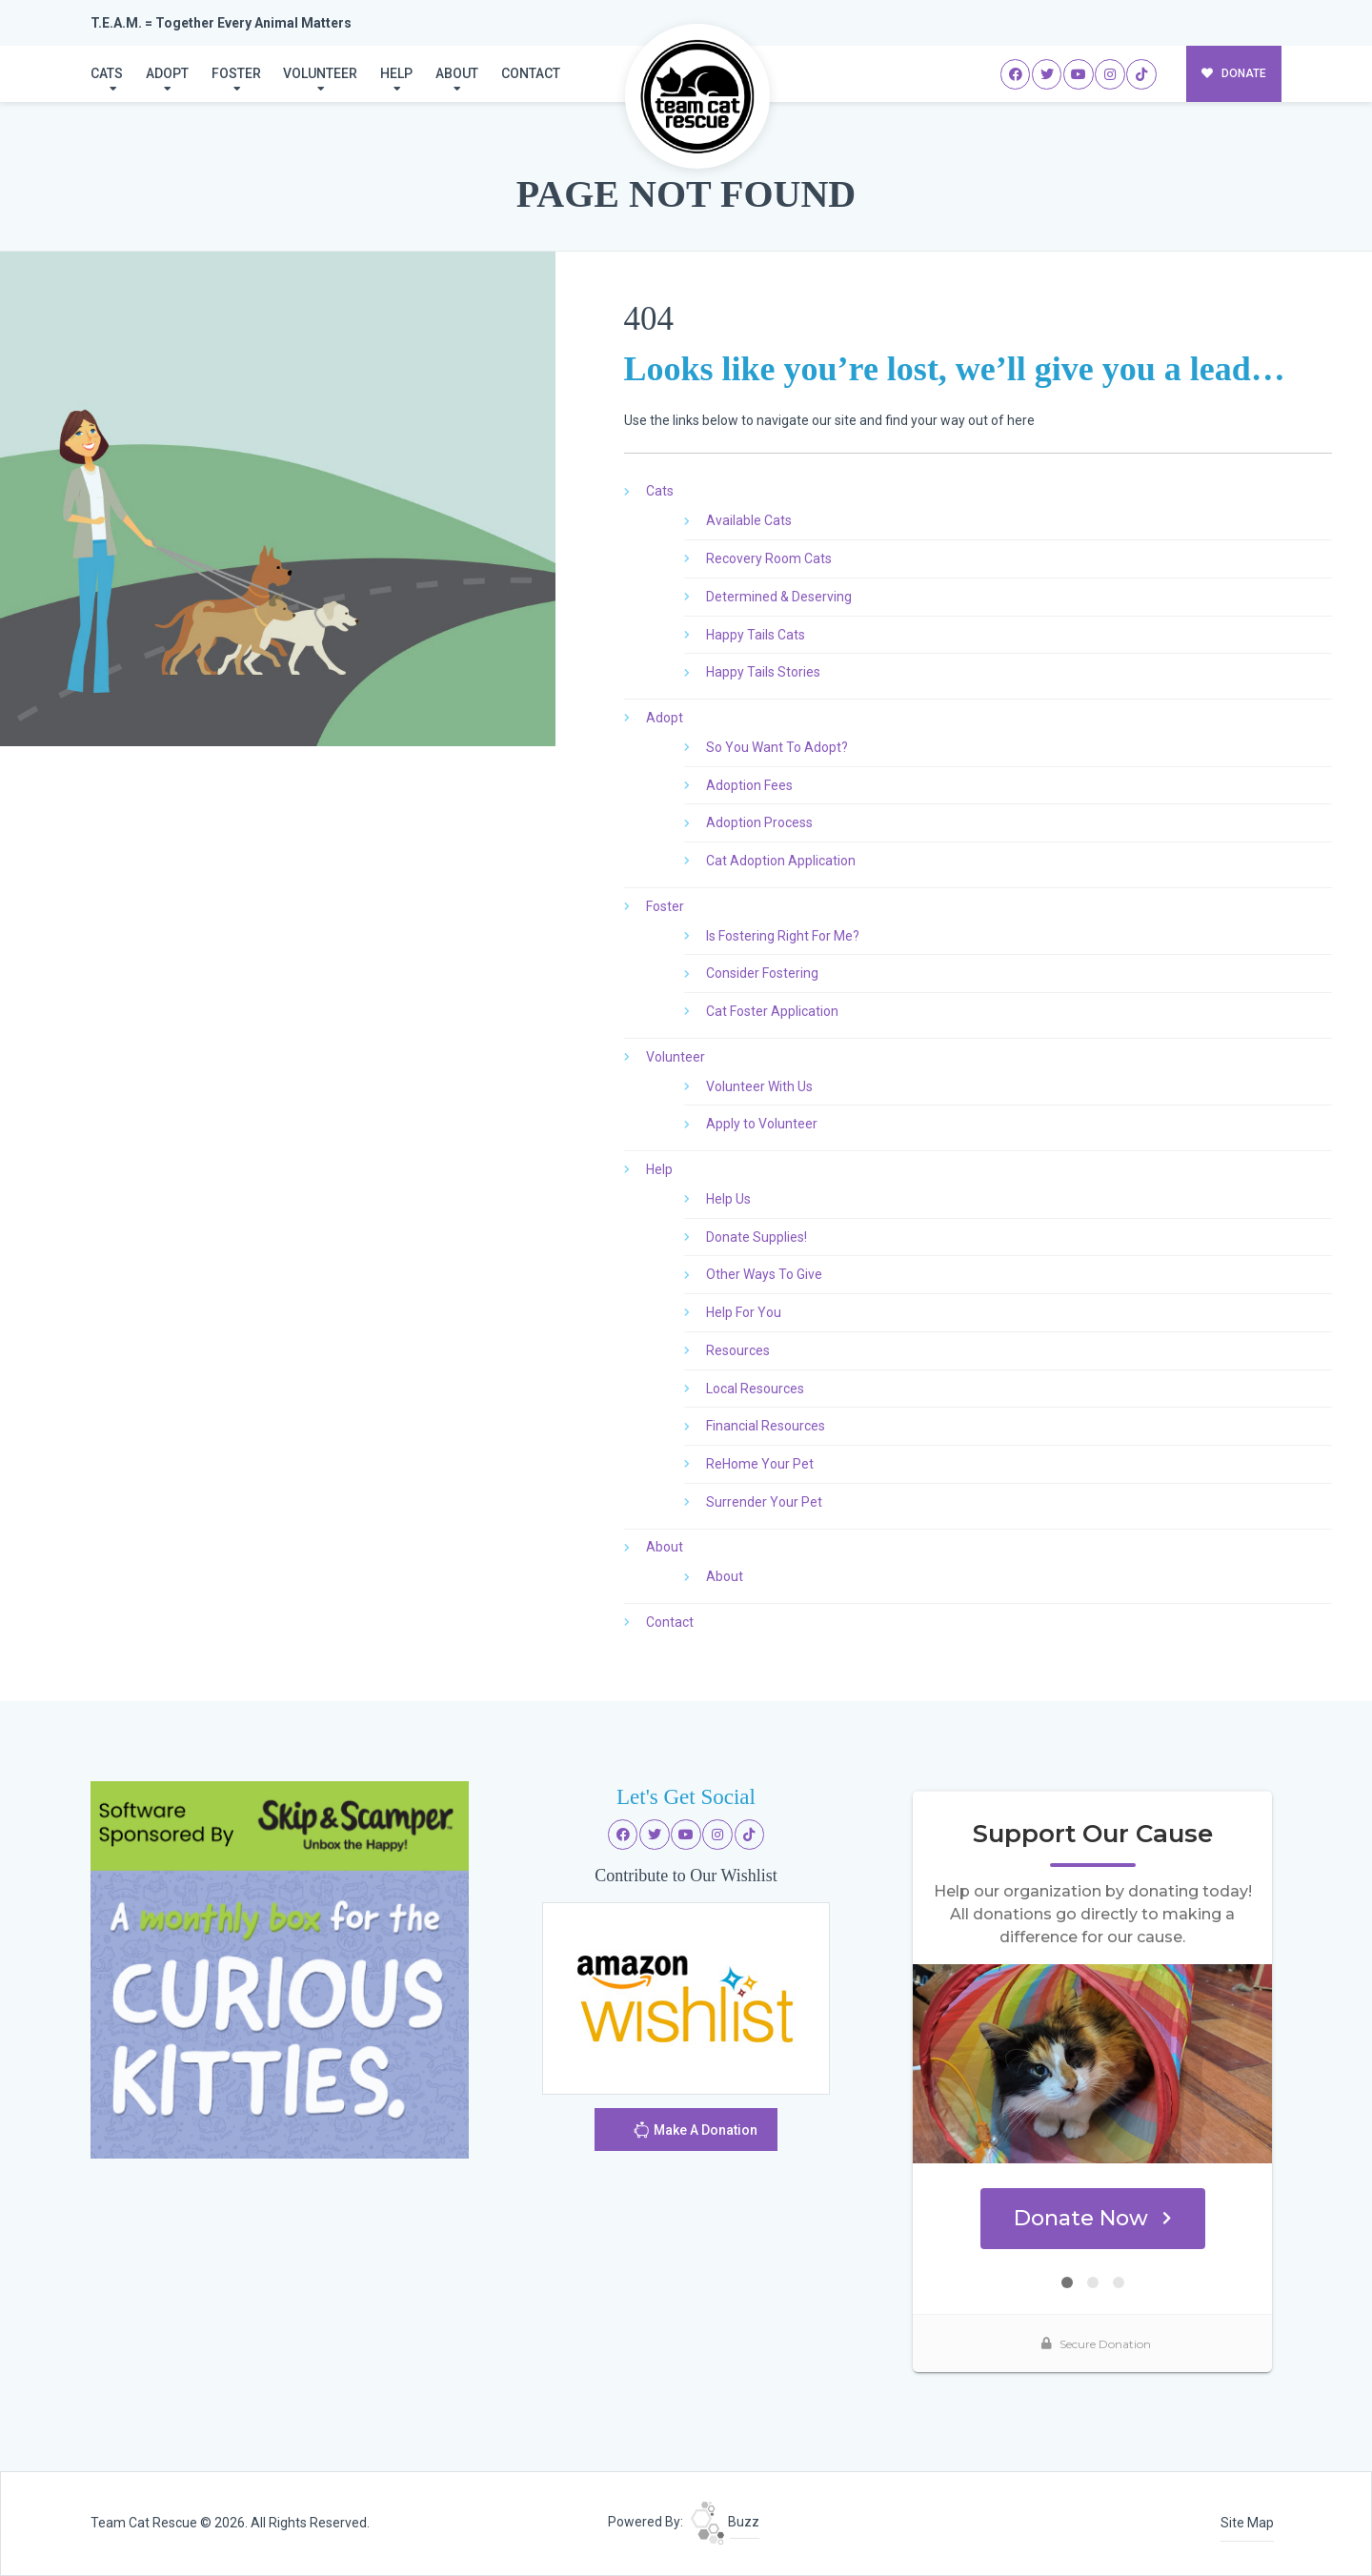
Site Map (1247, 2522)
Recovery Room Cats (769, 558)
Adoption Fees (749, 785)
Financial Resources (765, 1425)
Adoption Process (759, 822)
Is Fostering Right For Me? (782, 935)
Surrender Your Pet (764, 1502)
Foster (236, 73)
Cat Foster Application (772, 1011)
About (456, 73)
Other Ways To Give (764, 1274)
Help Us (728, 1199)
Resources (738, 1350)
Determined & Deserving (779, 596)
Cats (107, 73)
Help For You (743, 1312)
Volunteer (320, 73)
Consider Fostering (762, 973)
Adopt (167, 73)
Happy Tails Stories (763, 671)
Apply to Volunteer (761, 1123)
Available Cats (749, 520)
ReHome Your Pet (760, 1463)
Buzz (725, 2521)
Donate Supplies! (756, 1237)
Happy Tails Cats (755, 634)
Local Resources (755, 1388)
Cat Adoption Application (781, 860)
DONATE (1234, 73)
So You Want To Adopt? (777, 747)
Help (396, 73)
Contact (530, 73)
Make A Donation (695, 2132)
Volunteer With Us (759, 1086)
